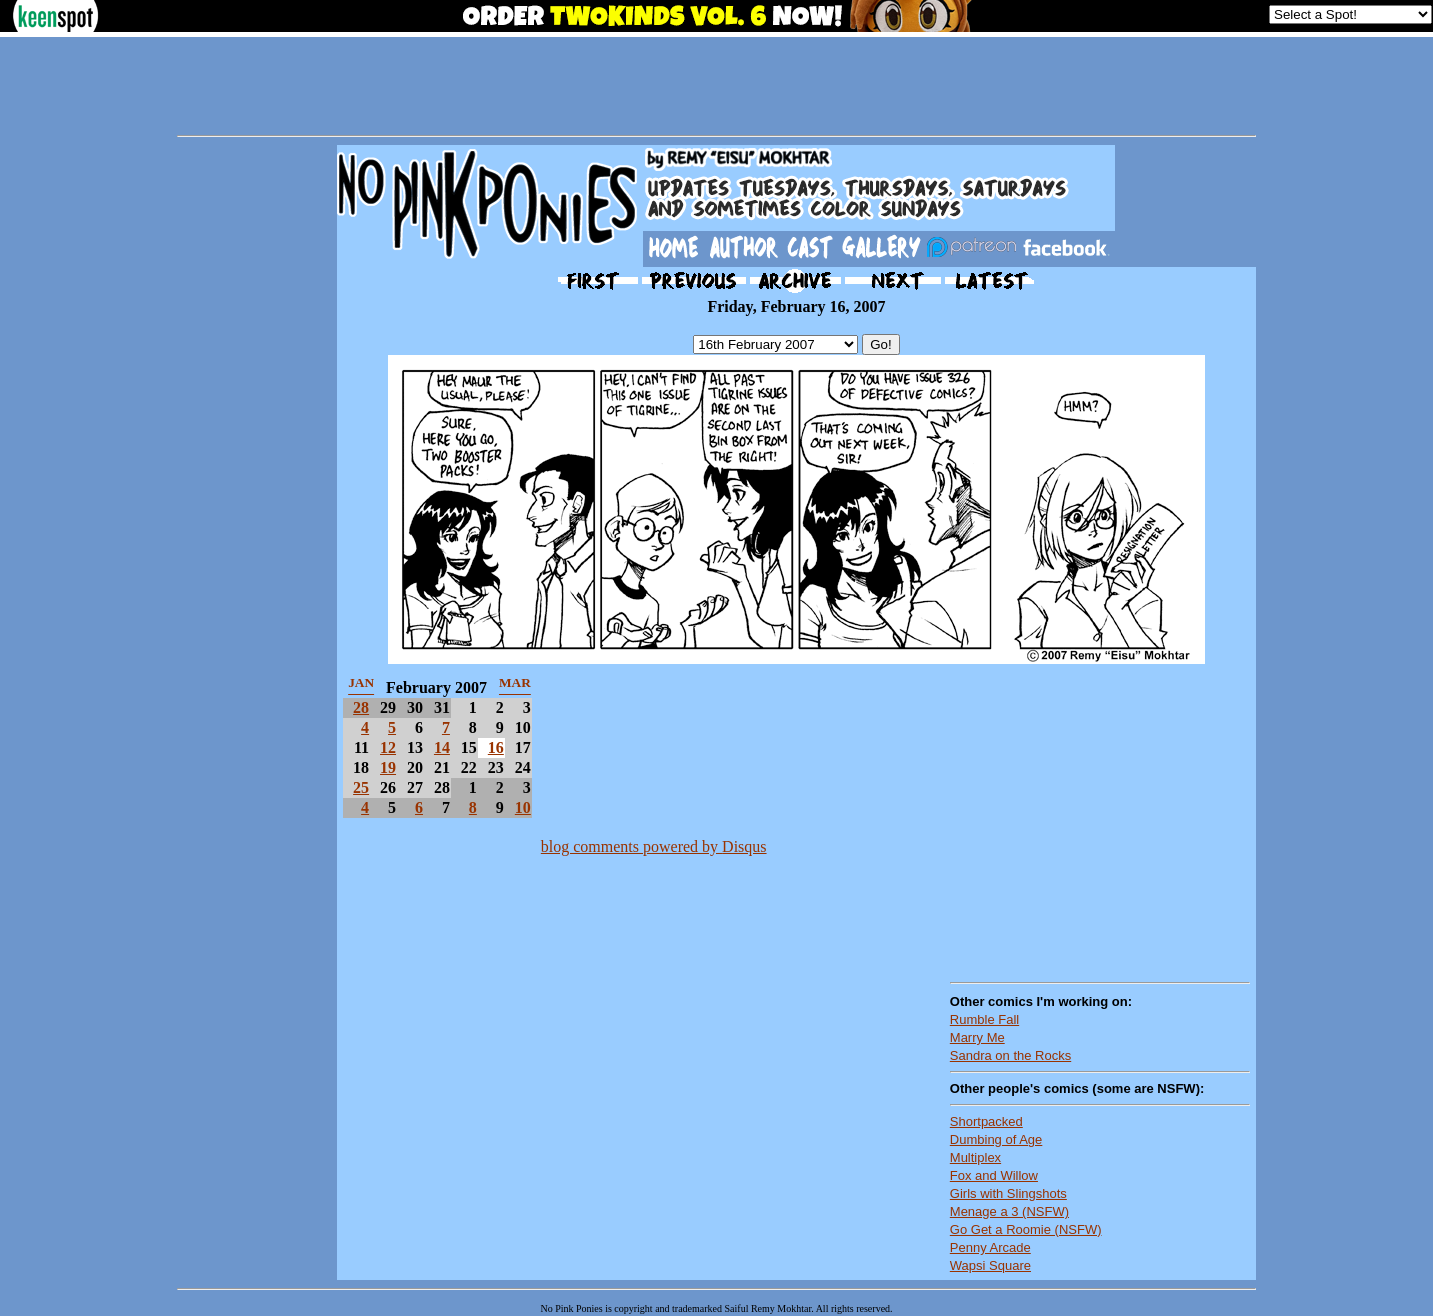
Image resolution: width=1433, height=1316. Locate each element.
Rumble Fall (984, 1019)
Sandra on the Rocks (1010, 1055)
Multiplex (975, 1157)
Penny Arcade (990, 1247)
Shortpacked (986, 1121)
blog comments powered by (654, 846)
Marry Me (977, 1037)
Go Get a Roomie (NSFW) (1026, 1229)
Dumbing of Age (996, 1139)
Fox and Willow (994, 1175)
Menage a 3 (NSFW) (1009, 1211)
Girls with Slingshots (1008, 1193)
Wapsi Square (990, 1265)
